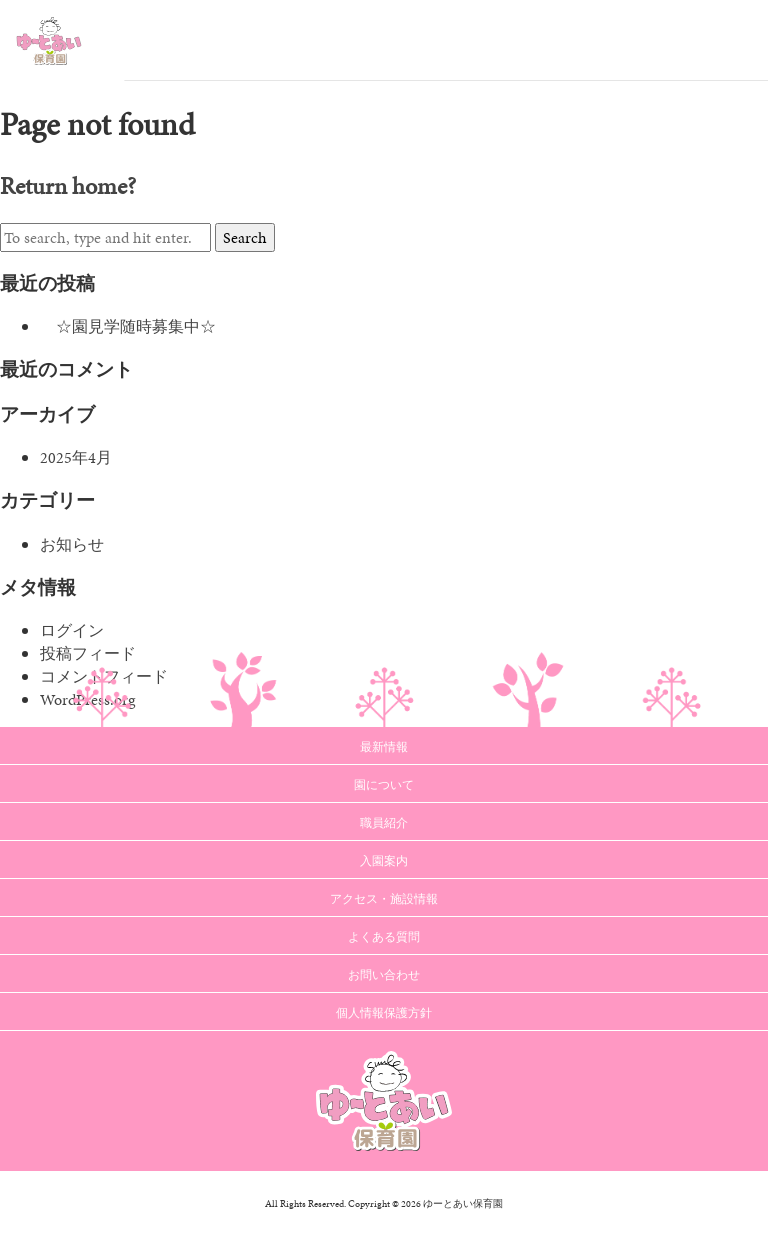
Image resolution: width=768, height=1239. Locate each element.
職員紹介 (384, 823)
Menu (738, 40)
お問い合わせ (384, 975)
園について (384, 785)
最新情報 (384, 747)
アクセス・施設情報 (384, 899)
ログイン (72, 630)
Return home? (68, 186)
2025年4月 (76, 457)
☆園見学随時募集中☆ (128, 326)
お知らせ (72, 544)
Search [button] (245, 237)
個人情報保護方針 (384, 1013)
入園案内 (384, 861)
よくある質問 (384, 937)
